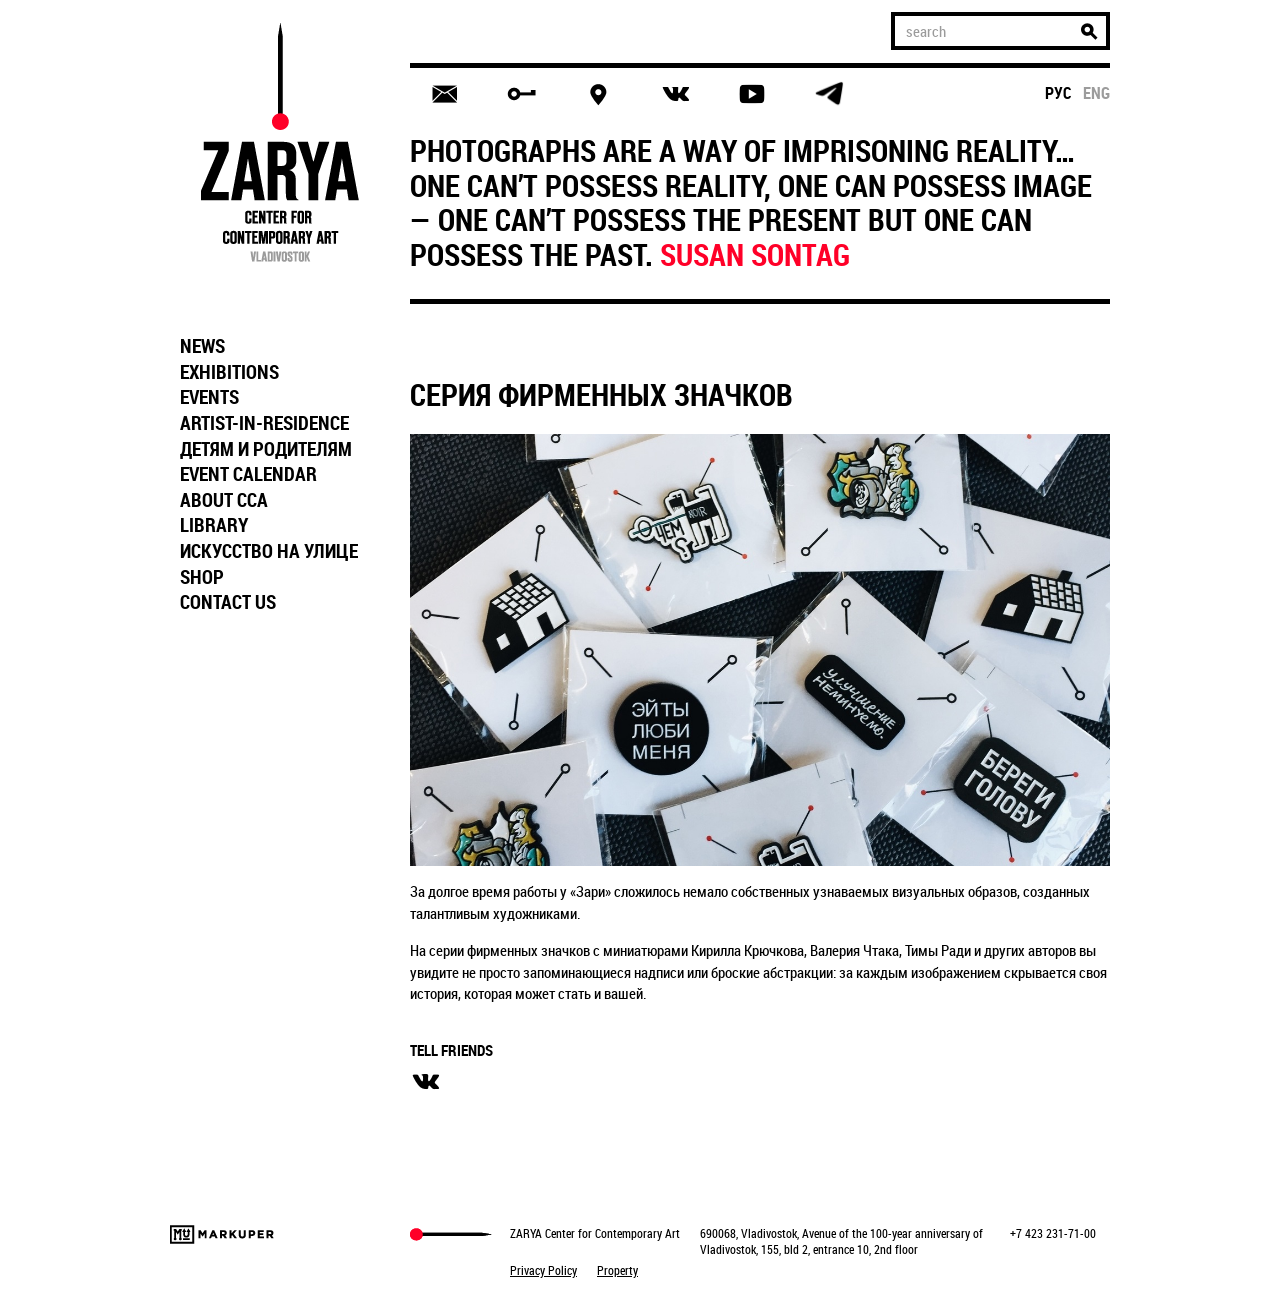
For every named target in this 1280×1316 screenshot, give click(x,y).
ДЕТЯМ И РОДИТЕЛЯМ (266, 449)
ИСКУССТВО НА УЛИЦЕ (269, 551)
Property (617, 1270)
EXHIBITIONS (229, 372)
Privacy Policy (543, 1270)
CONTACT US (228, 602)
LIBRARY (214, 525)
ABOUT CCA (224, 500)
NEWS (202, 346)
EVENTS (209, 397)
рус (1058, 93)
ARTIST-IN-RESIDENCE (264, 423)
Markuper (222, 1234)
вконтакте (426, 1082)
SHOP (202, 577)
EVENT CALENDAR (248, 474)
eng (1096, 93)
